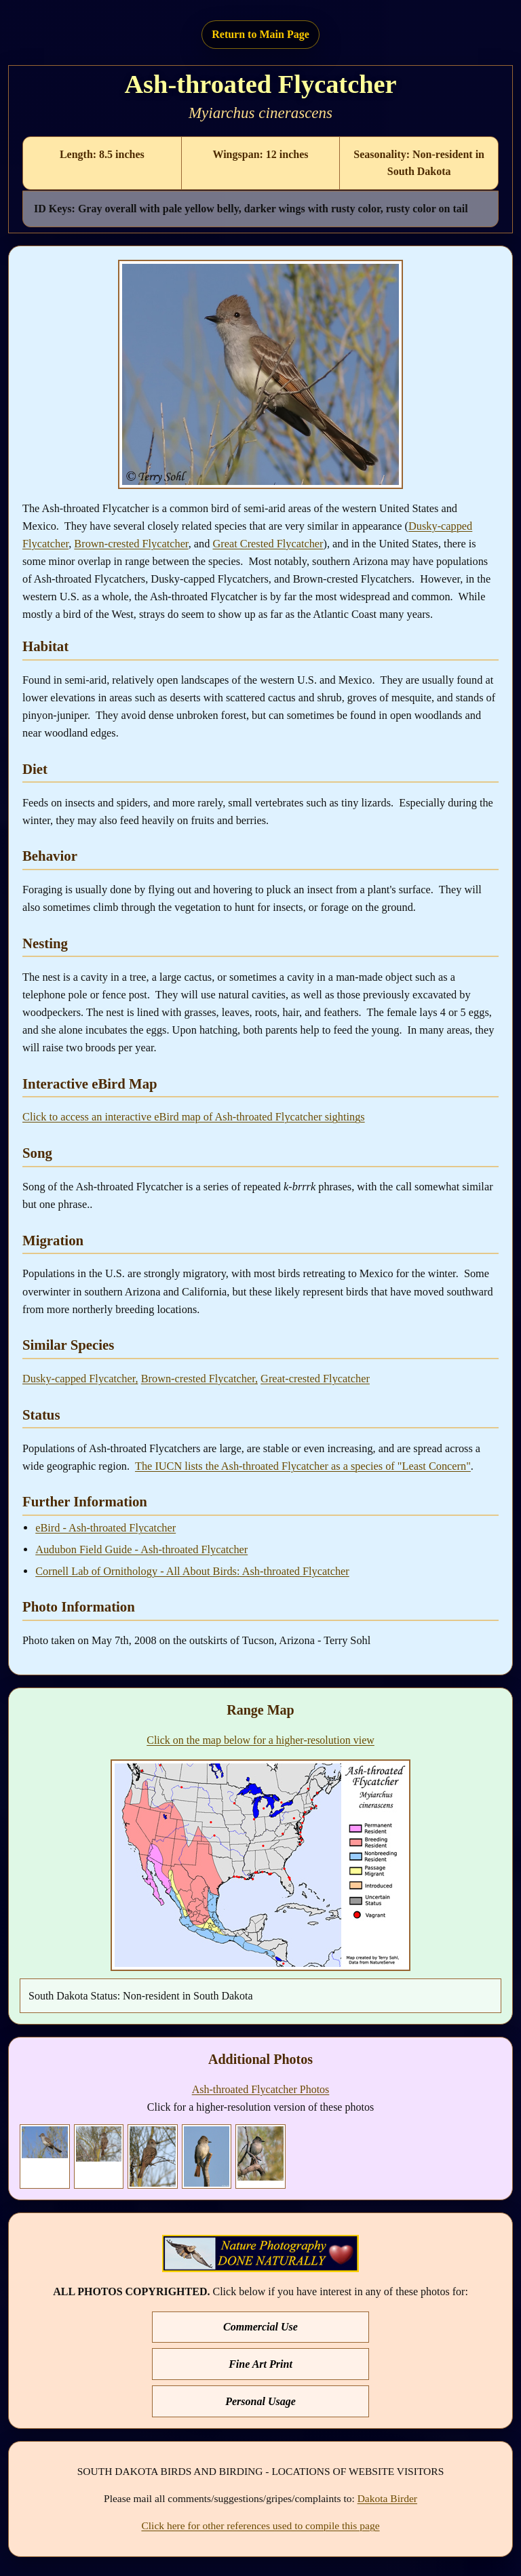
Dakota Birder (387, 2498)
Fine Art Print (260, 2364)
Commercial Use (260, 2327)
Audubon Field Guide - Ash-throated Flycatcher (141, 1549)
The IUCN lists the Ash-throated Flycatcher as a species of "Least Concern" (303, 1466)
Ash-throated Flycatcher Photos (261, 2089)
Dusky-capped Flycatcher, (80, 1378)
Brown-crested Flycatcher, (199, 1378)
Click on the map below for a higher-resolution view (260, 1740)
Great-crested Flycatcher (315, 1378)
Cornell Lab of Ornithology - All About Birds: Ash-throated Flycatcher (192, 1571)
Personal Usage (260, 2401)
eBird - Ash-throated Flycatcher (105, 1527)
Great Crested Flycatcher (267, 543)
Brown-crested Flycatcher (131, 543)
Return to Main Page (260, 34)
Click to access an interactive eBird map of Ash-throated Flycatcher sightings (193, 1116)
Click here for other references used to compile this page (260, 2525)
